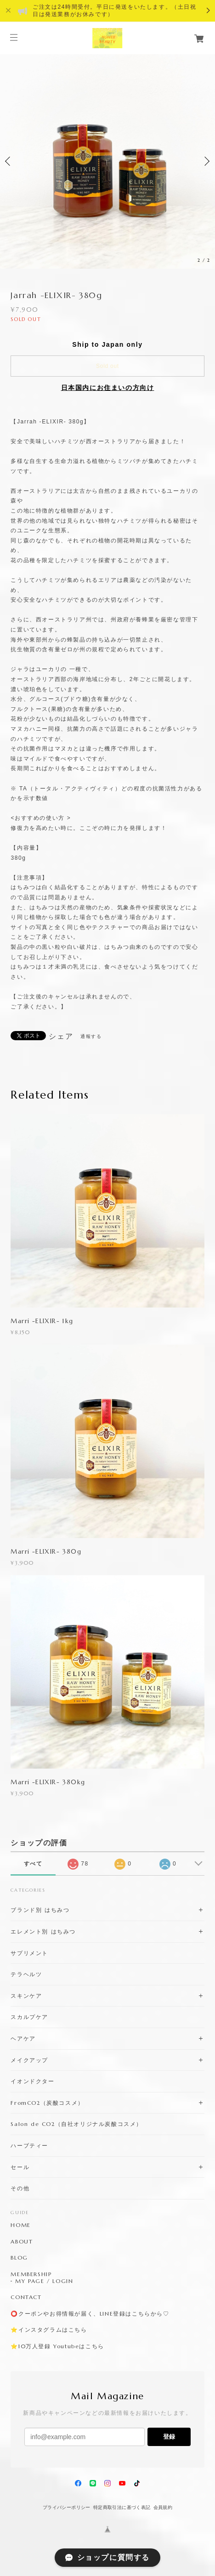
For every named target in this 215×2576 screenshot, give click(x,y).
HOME (20, 2225)
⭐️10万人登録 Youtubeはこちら (57, 2346)
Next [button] (206, 161)
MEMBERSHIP (31, 2274)
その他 (20, 2188)
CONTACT (26, 2297)
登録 (169, 2436)
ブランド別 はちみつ (40, 1909)
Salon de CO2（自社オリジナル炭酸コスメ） (76, 2123)
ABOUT (22, 2241)
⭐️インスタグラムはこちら (49, 2330)
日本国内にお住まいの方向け (107, 387)
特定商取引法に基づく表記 (122, 2507)
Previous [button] (9, 161)
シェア (61, 1036)
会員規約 (163, 2507)
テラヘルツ (26, 1974)
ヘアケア (23, 2038)
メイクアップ (29, 2060)
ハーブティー (29, 2145)
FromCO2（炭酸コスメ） (47, 2102)
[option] (107, 161)
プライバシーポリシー (67, 2507)
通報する (91, 1036)
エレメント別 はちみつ (43, 1931)
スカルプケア (29, 2016)
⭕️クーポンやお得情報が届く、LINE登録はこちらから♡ (90, 2314)
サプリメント (29, 1953)
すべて (33, 1863)
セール (20, 2167)
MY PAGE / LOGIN (44, 2281)
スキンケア (26, 1995)
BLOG (19, 2258)
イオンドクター (32, 2081)
